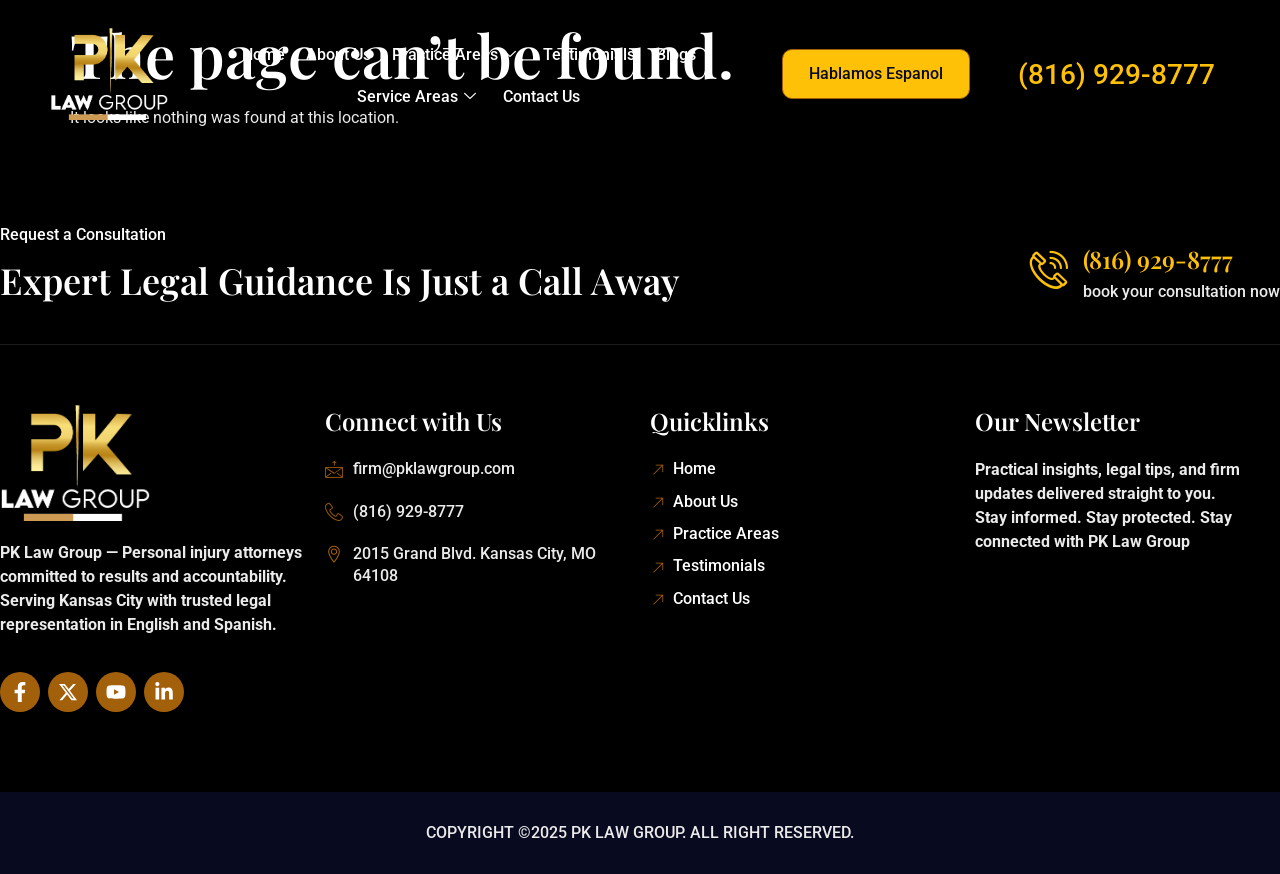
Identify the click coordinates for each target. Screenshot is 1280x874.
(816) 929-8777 (1116, 74)
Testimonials (588, 54)
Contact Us (541, 96)
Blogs (674, 54)
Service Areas (417, 97)
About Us (339, 54)
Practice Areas (454, 55)
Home (265, 54)
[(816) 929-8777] (1048, 269)
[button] (876, 74)
